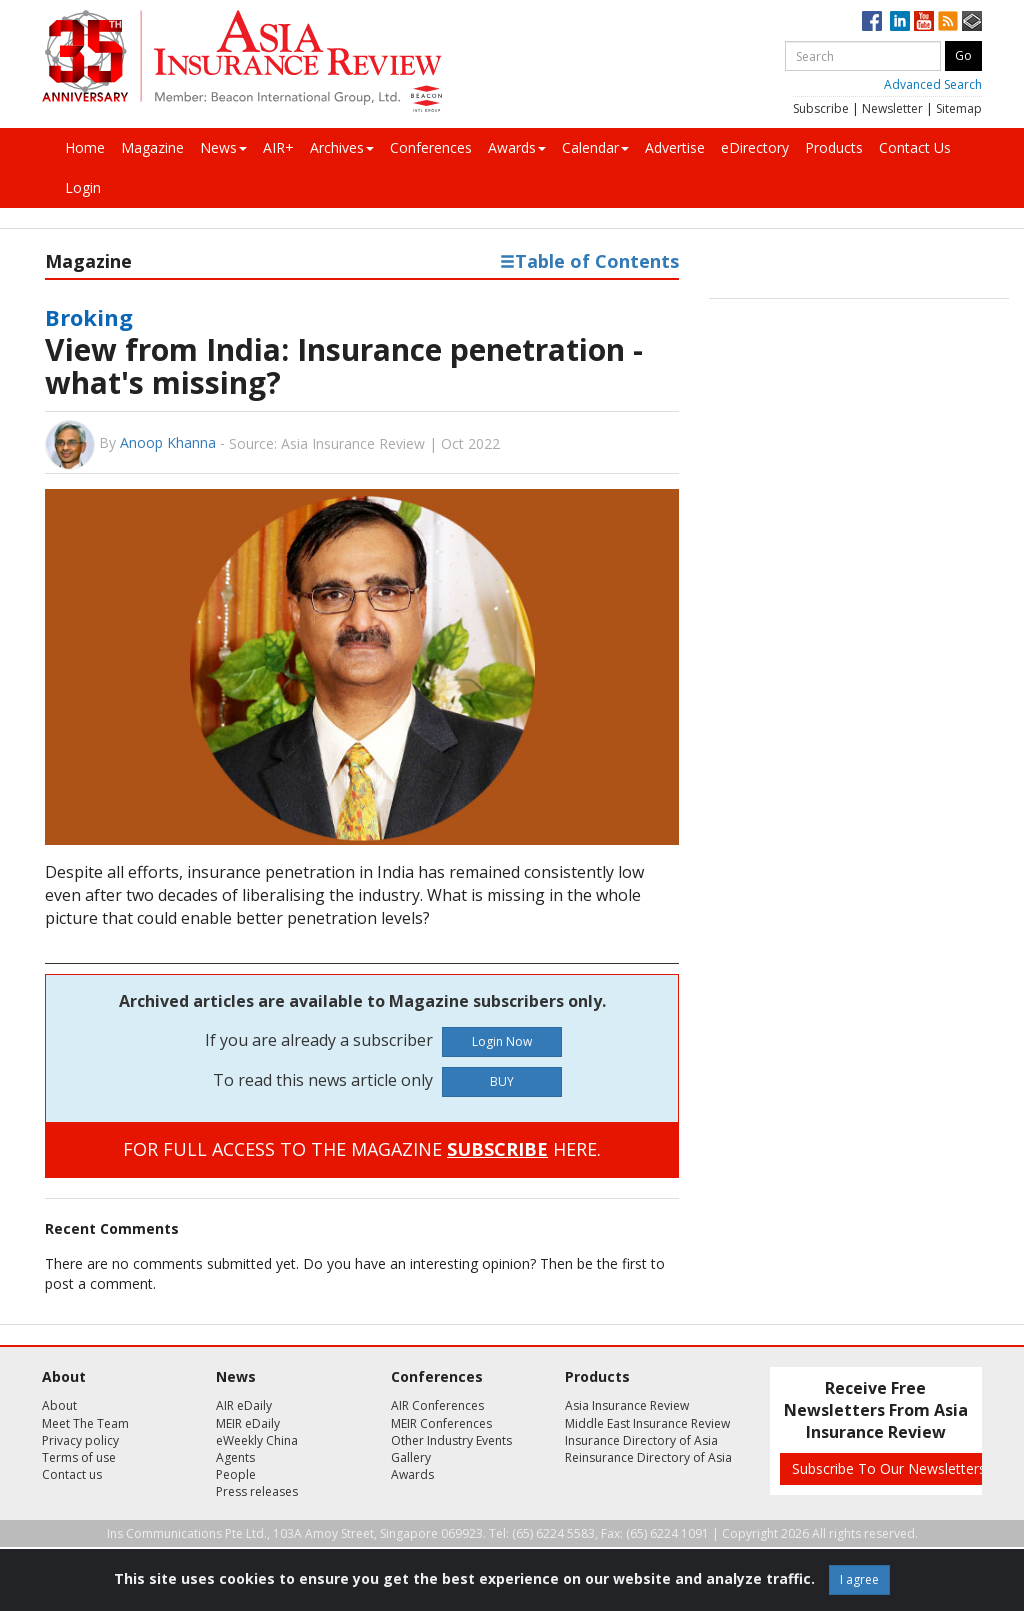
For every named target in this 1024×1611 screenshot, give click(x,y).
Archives (342, 147)
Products (834, 147)
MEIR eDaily (248, 1423)
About (59, 1405)
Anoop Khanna (168, 442)
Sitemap (959, 108)
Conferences (431, 147)
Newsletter (892, 108)
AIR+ (278, 147)
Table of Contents (589, 261)
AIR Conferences (437, 1405)
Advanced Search (933, 84)
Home (85, 147)
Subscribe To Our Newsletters (889, 1468)
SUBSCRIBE (497, 1149)
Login (83, 187)
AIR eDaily (244, 1405)
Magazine (152, 147)
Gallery (411, 1457)
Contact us (72, 1474)
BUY (502, 1081)
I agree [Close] (859, 1579)
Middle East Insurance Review (647, 1423)
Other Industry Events (451, 1440)
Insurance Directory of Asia (641, 1440)
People (236, 1474)
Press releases (257, 1491)
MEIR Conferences (441, 1423)
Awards (517, 147)
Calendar (595, 147)
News (223, 147)
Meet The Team (85, 1423)
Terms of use (79, 1457)
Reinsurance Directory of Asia (648, 1457)
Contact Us (915, 147)
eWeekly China (257, 1440)
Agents (235, 1457)
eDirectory (755, 147)
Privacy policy (80, 1440)
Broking (89, 317)
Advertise (675, 147)
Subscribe (821, 108)
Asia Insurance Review (627, 1405)
